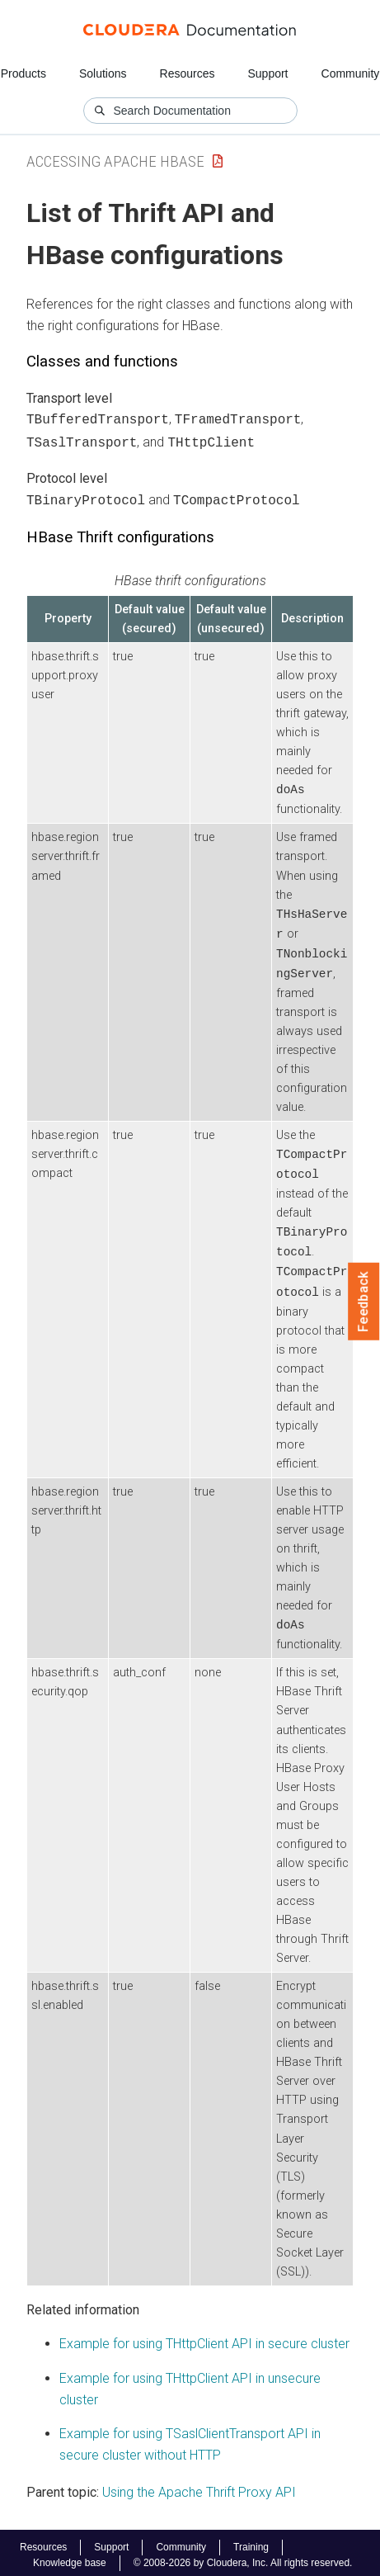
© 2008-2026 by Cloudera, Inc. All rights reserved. (243, 2558)
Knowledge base (69, 2558)
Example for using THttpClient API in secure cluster (204, 2339)
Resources (187, 73)
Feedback (364, 1301)
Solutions (103, 73)
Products (23, 73)
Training (251, 2542)
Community (350, 73)
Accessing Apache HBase (115, 161)
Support (267, 73)
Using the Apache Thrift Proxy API (199, 2487)
